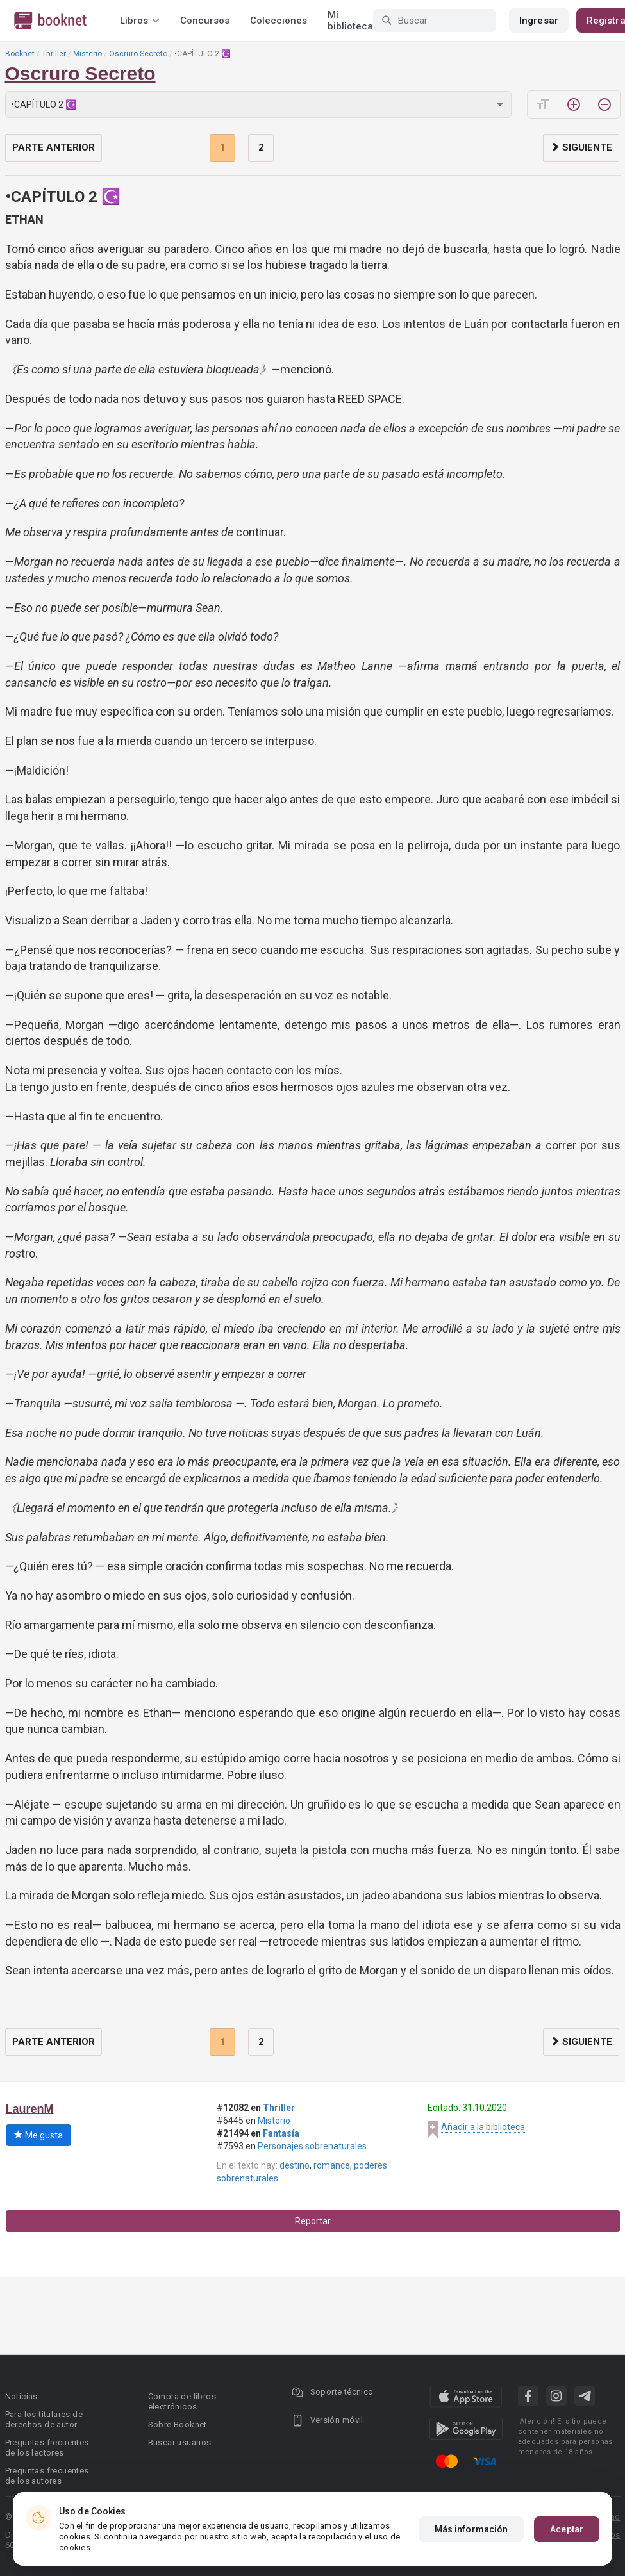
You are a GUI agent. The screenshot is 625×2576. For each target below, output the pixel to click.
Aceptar (566, 2529)
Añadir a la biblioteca (483, 2127)
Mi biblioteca (350, 20)
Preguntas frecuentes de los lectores (47, 2447)
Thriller (54, 53)
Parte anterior (53, 147)
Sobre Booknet (177, 2424)
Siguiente (581, 147)
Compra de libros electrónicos (182, 2401)
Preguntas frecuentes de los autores (47, 2476)
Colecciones (278, 20)
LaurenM (30, 2109)
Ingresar (538, 20)
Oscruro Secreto (138, 53)
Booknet (20, 53)
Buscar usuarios (180, 2442)
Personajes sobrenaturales (312, 2146)
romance (331, 2165)
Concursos (204, 20)
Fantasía (281, 2133)
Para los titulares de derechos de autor (44, 2419)
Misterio (87, 53)
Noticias (21, 2396)
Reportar (313, 2221)
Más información (471, 2529)
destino (294, 2165)
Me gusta (38, 2135)
